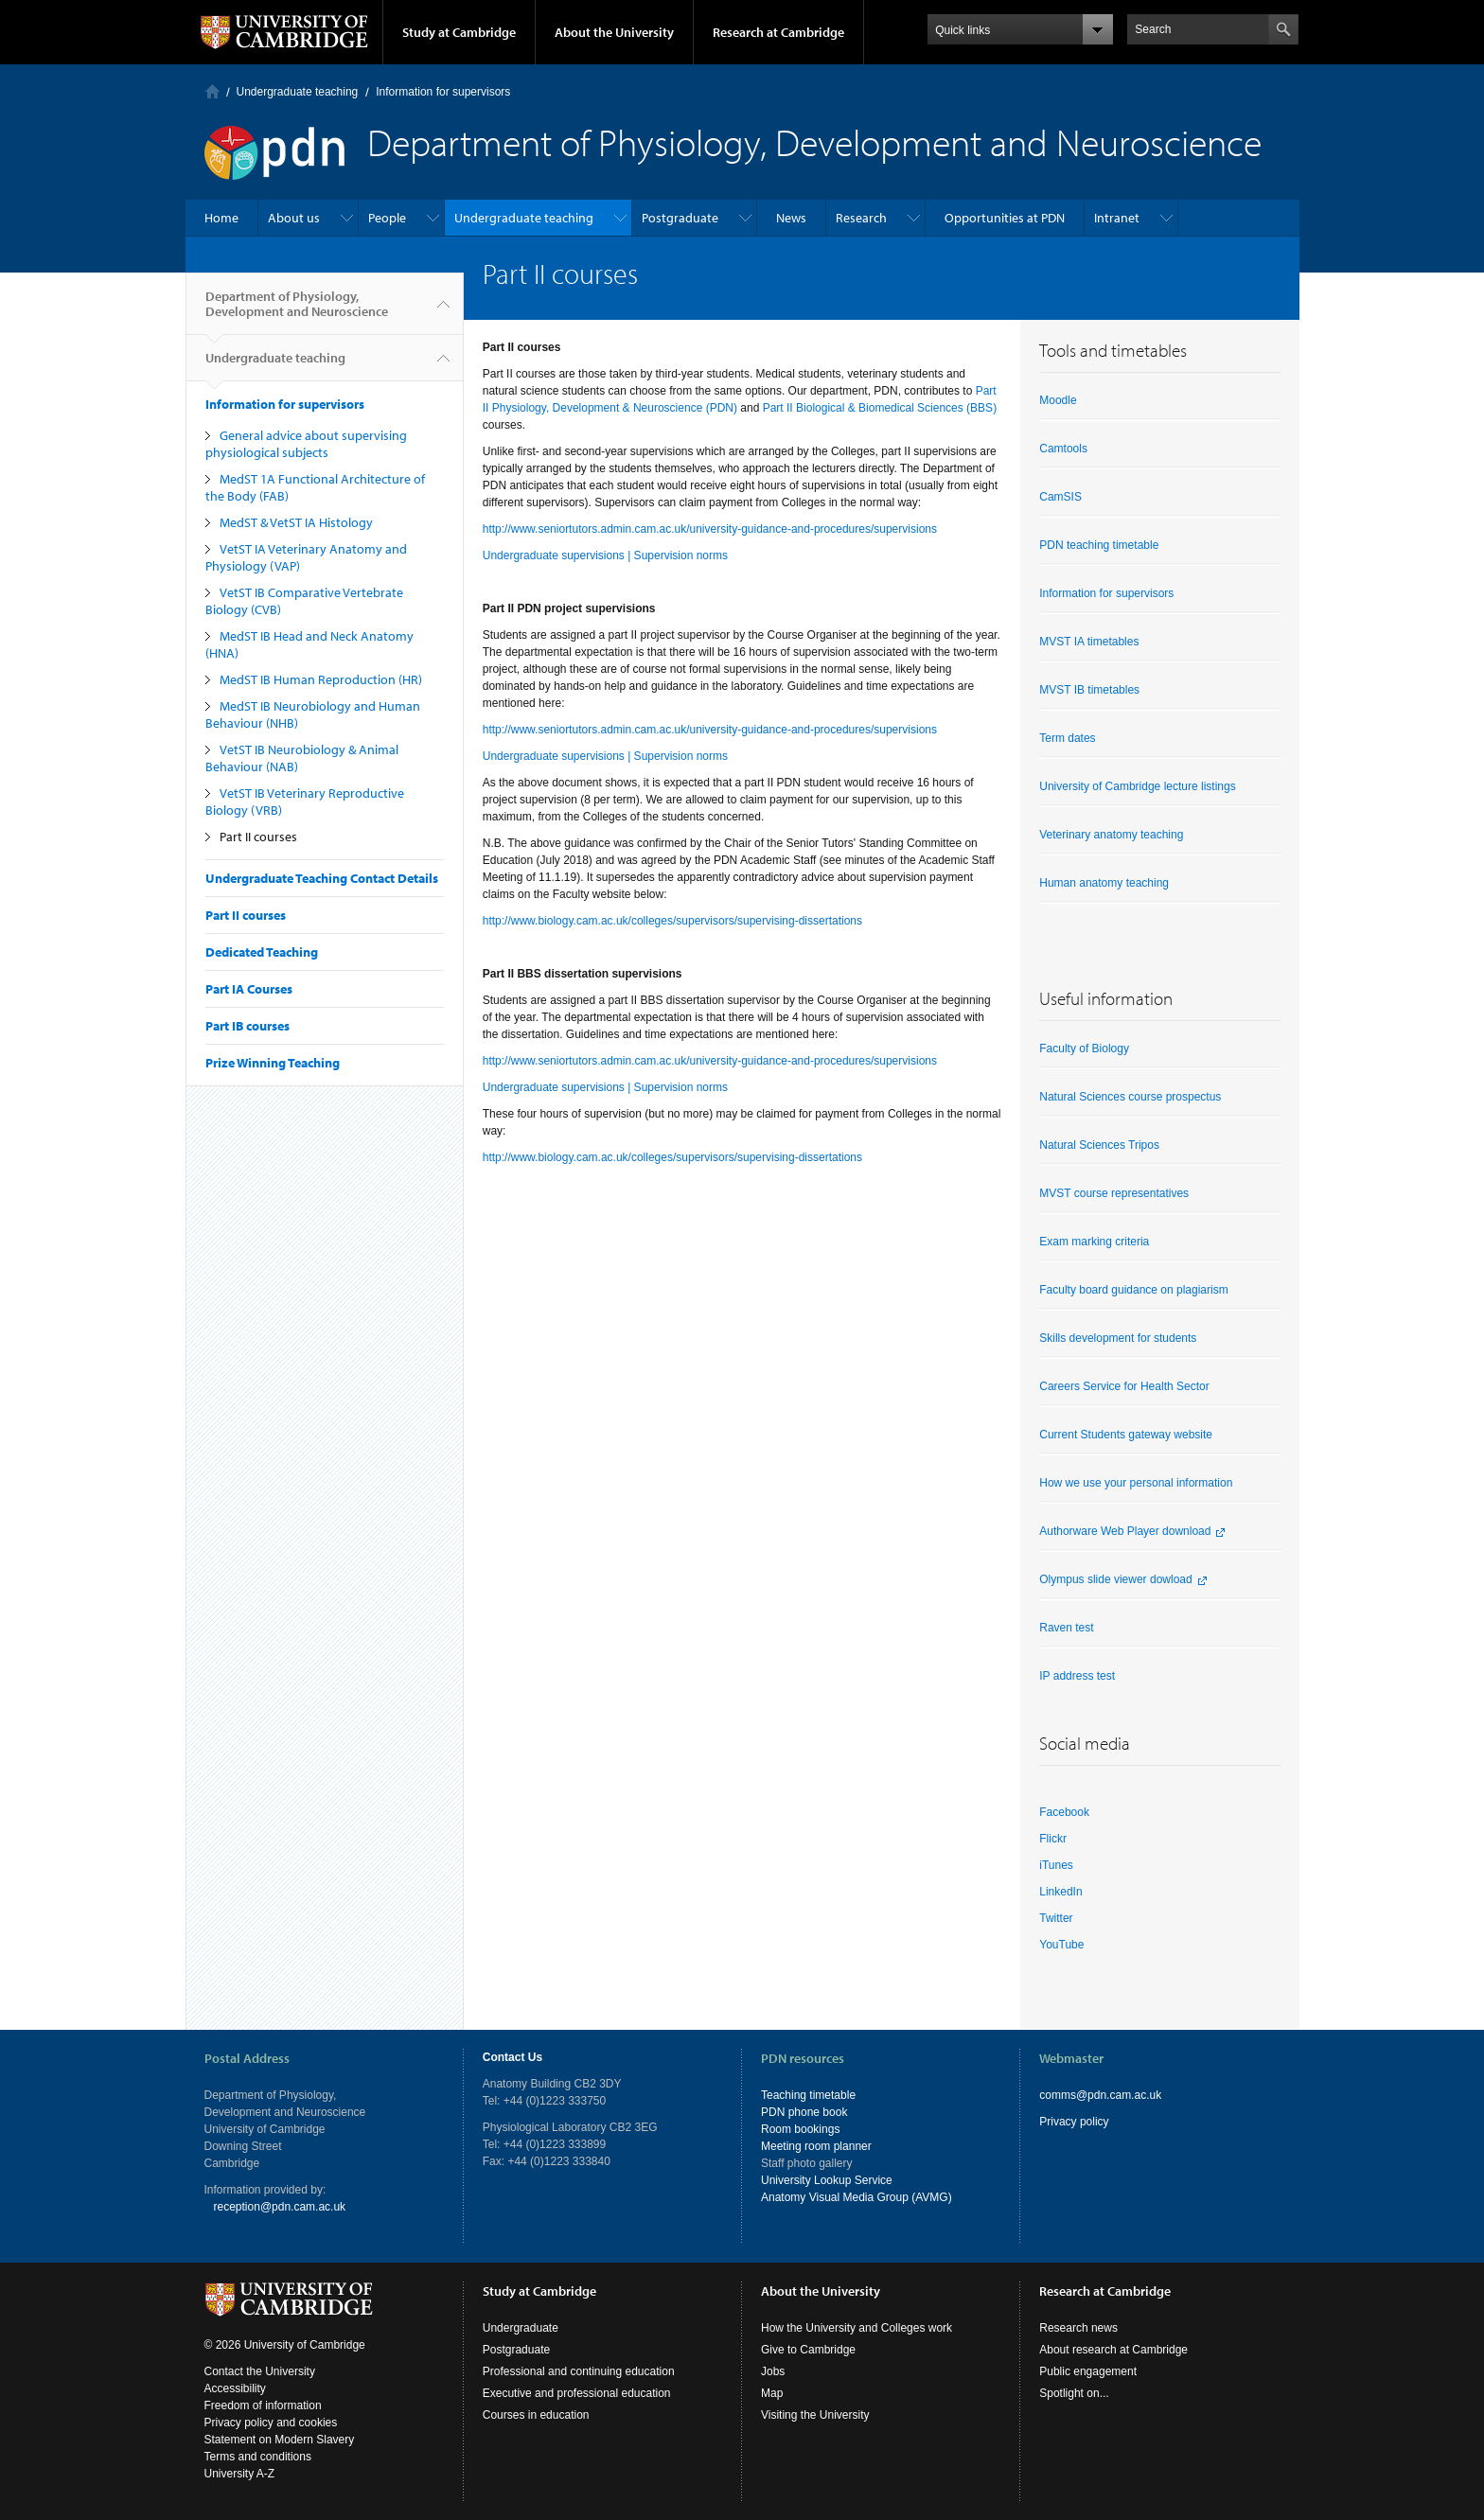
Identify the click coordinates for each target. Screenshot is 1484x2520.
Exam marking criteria (1094, 1241)
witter (1059, 1918)
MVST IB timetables (1089, 689)
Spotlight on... (1073, 2393)
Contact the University (259, 2371)
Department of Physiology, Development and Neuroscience (296, 311)
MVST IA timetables (1089, 641)
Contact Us (512, 2057)
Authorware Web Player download (1124, 1531)
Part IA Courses (248, 988)
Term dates (1067, 738)
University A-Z (239, 2473)
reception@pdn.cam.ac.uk (280, 2206)
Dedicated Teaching (261, 951)
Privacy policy (1073, 2121)
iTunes (1056, 1865)
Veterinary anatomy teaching (1111, 834)
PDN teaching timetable (1098, 545)
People (387, 217)
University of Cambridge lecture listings (1137, 786)
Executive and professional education (577, 2393)
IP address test (1077, 1676)
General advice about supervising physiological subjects (306, 444)
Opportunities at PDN (1005, 217)
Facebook (1064, 1812)
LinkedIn (1060, 1891)
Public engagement (1088, 2371)
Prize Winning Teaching (272, 1062)
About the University (614, 32)
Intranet (1117, 217)
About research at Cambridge (1113, 2349)
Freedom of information (263, 2405)
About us (294, 217)
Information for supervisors (443, 91)
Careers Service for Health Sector (1124, 1386)
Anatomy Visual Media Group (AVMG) (856, 2197)
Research (861, 217)
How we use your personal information (1135, 1482)
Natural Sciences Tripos (1099, 1145)
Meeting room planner (816, 2146)
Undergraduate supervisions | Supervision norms (605, 555)
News (791, 217)
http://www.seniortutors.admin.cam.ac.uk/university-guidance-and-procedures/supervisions (710, 529)
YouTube (1061, 1944)
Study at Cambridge (459, 32)
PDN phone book (804, 2112)
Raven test (1066, 1627)
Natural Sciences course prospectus (1130, 1096)
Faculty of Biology (1084, 1048)
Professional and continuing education (579, 2371)
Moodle (1057, 400)
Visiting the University (815, 2415)
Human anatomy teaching (1104, 883)
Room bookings (800, 2129)
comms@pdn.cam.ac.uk (1100, 2095)
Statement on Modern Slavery (279, 2439)
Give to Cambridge (808, 2349)
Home (212, 91)
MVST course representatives (1114, 1193)
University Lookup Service (826, 2180)
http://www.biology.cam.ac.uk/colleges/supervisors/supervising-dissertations (672, 920)
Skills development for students (1117, 1338)
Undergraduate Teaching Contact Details (321, 878)
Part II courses (258, 836)
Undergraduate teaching (298, 91)
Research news (1078, 2328)
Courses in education (536, 2415)
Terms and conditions (257, 2456)
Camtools (1063, 448)
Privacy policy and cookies (271, 2422)
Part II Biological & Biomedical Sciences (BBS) (880, 407)
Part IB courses (247, 1025)
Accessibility (235, 2388)
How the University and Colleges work (856, 2328)
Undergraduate (520, 2328)
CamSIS (1060, 496)
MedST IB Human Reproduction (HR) (321, 679)
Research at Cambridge (778, 32)
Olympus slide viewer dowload (1115, 1579)
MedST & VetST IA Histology (296, 522)
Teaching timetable (808, 2095)
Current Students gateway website (1125, 1434)
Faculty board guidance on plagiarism (1133, 1289)
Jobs (773, 2371)
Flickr (1053, 1838)
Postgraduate (680, 217)
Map (772, 2393)
